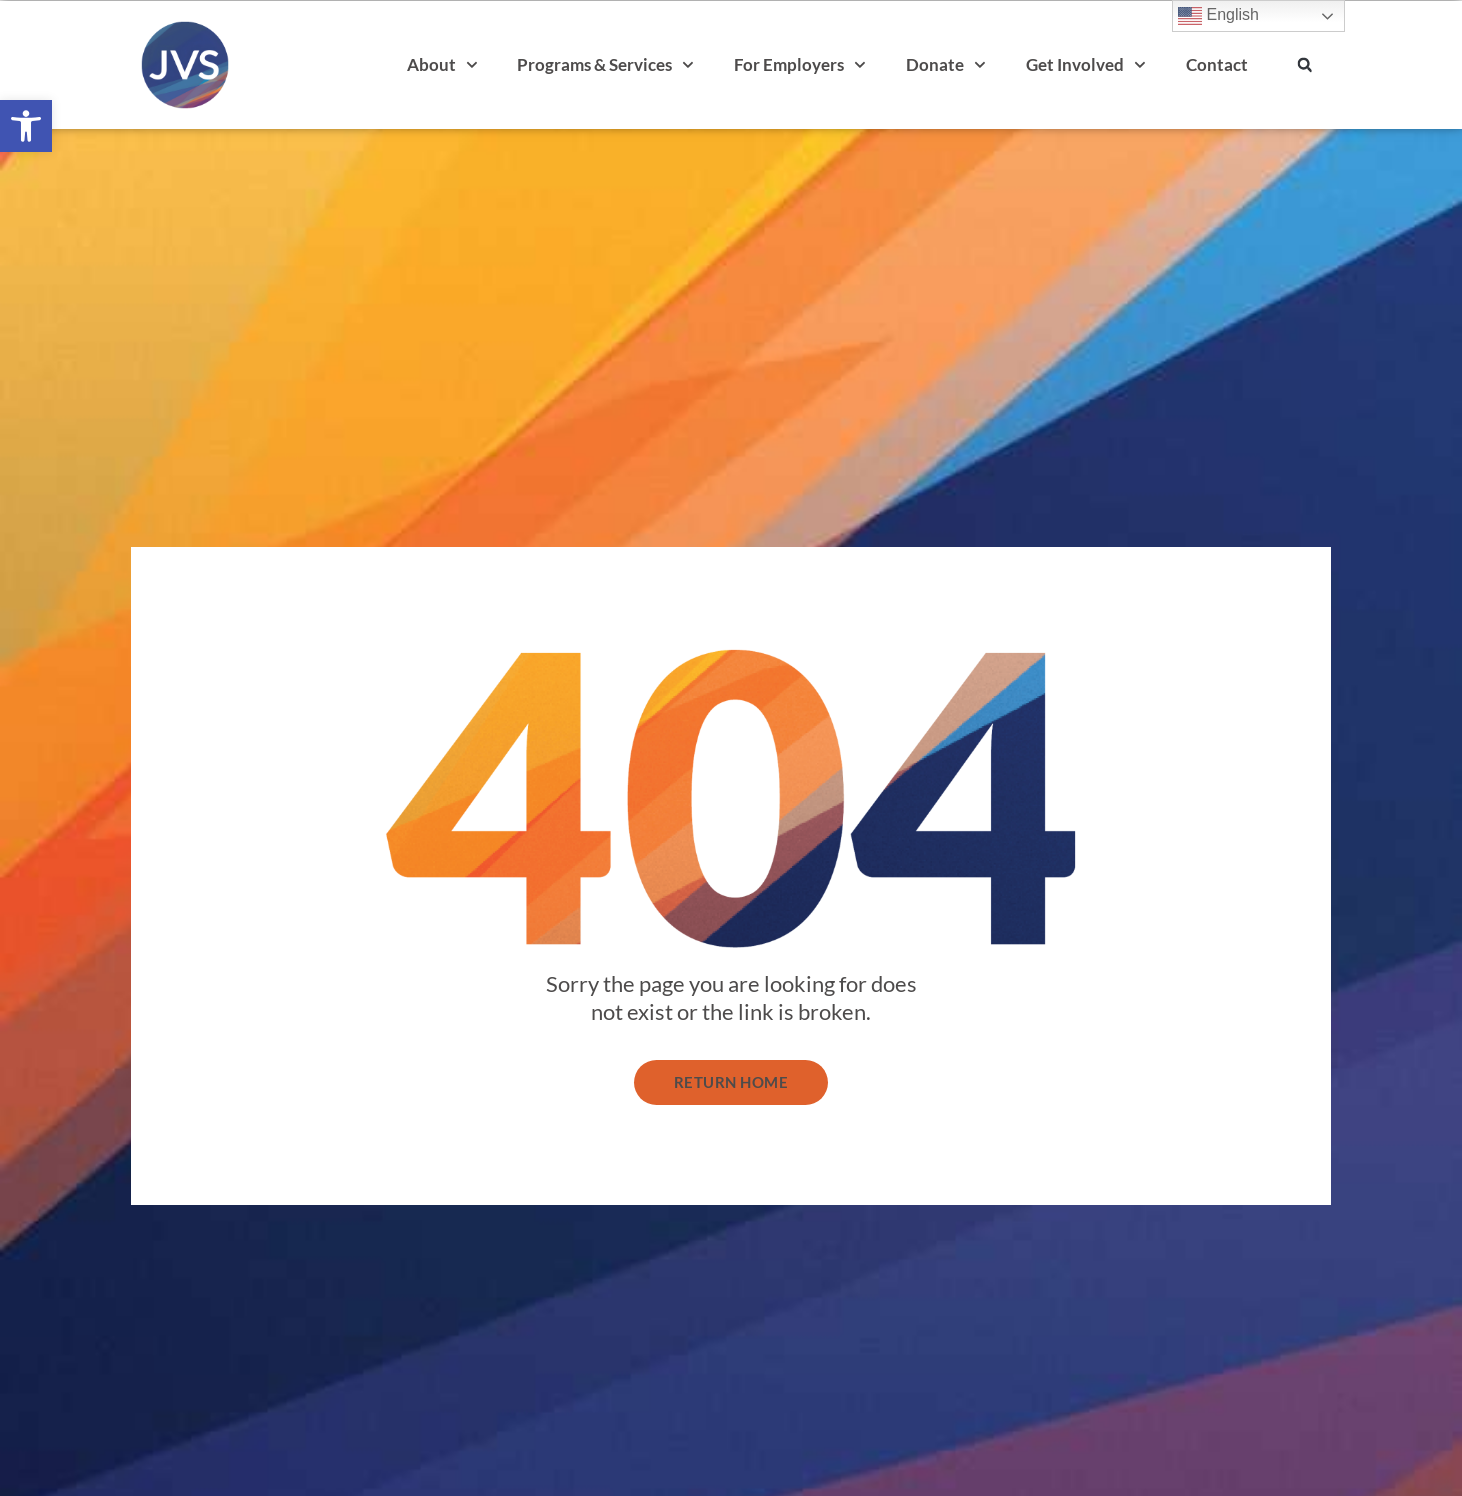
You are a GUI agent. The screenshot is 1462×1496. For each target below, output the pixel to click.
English (1218, 16)
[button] (26, 126)
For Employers (800, 65)
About (442, 65)
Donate (946, 65)
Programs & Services (605, 65)
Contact (1217, 64)
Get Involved (1086, 65)
